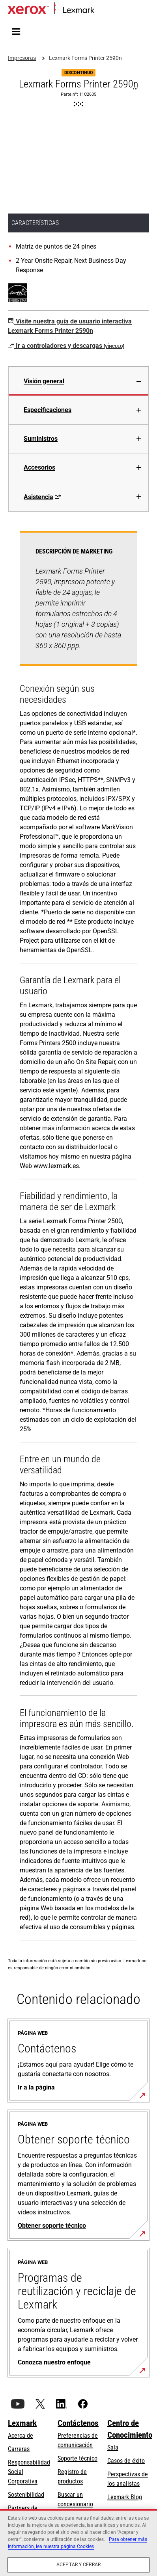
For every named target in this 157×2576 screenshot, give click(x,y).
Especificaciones (47, 410)
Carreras (19, 2449)
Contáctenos (78, 2423)
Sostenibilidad (26, 2494)
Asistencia (42, 497)
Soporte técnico (77, 2458)
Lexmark (22, 2423)
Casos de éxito (126, 2461)
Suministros (41, 438)
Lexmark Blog (124, 2497)
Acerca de (20, 2435)
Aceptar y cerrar (78, 2564)
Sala (112, 2447)
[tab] (78, 381)
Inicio (99, 10)
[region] (78, 2542)
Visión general (44, 381)
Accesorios (39, 467)
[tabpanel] (78, 1237)
